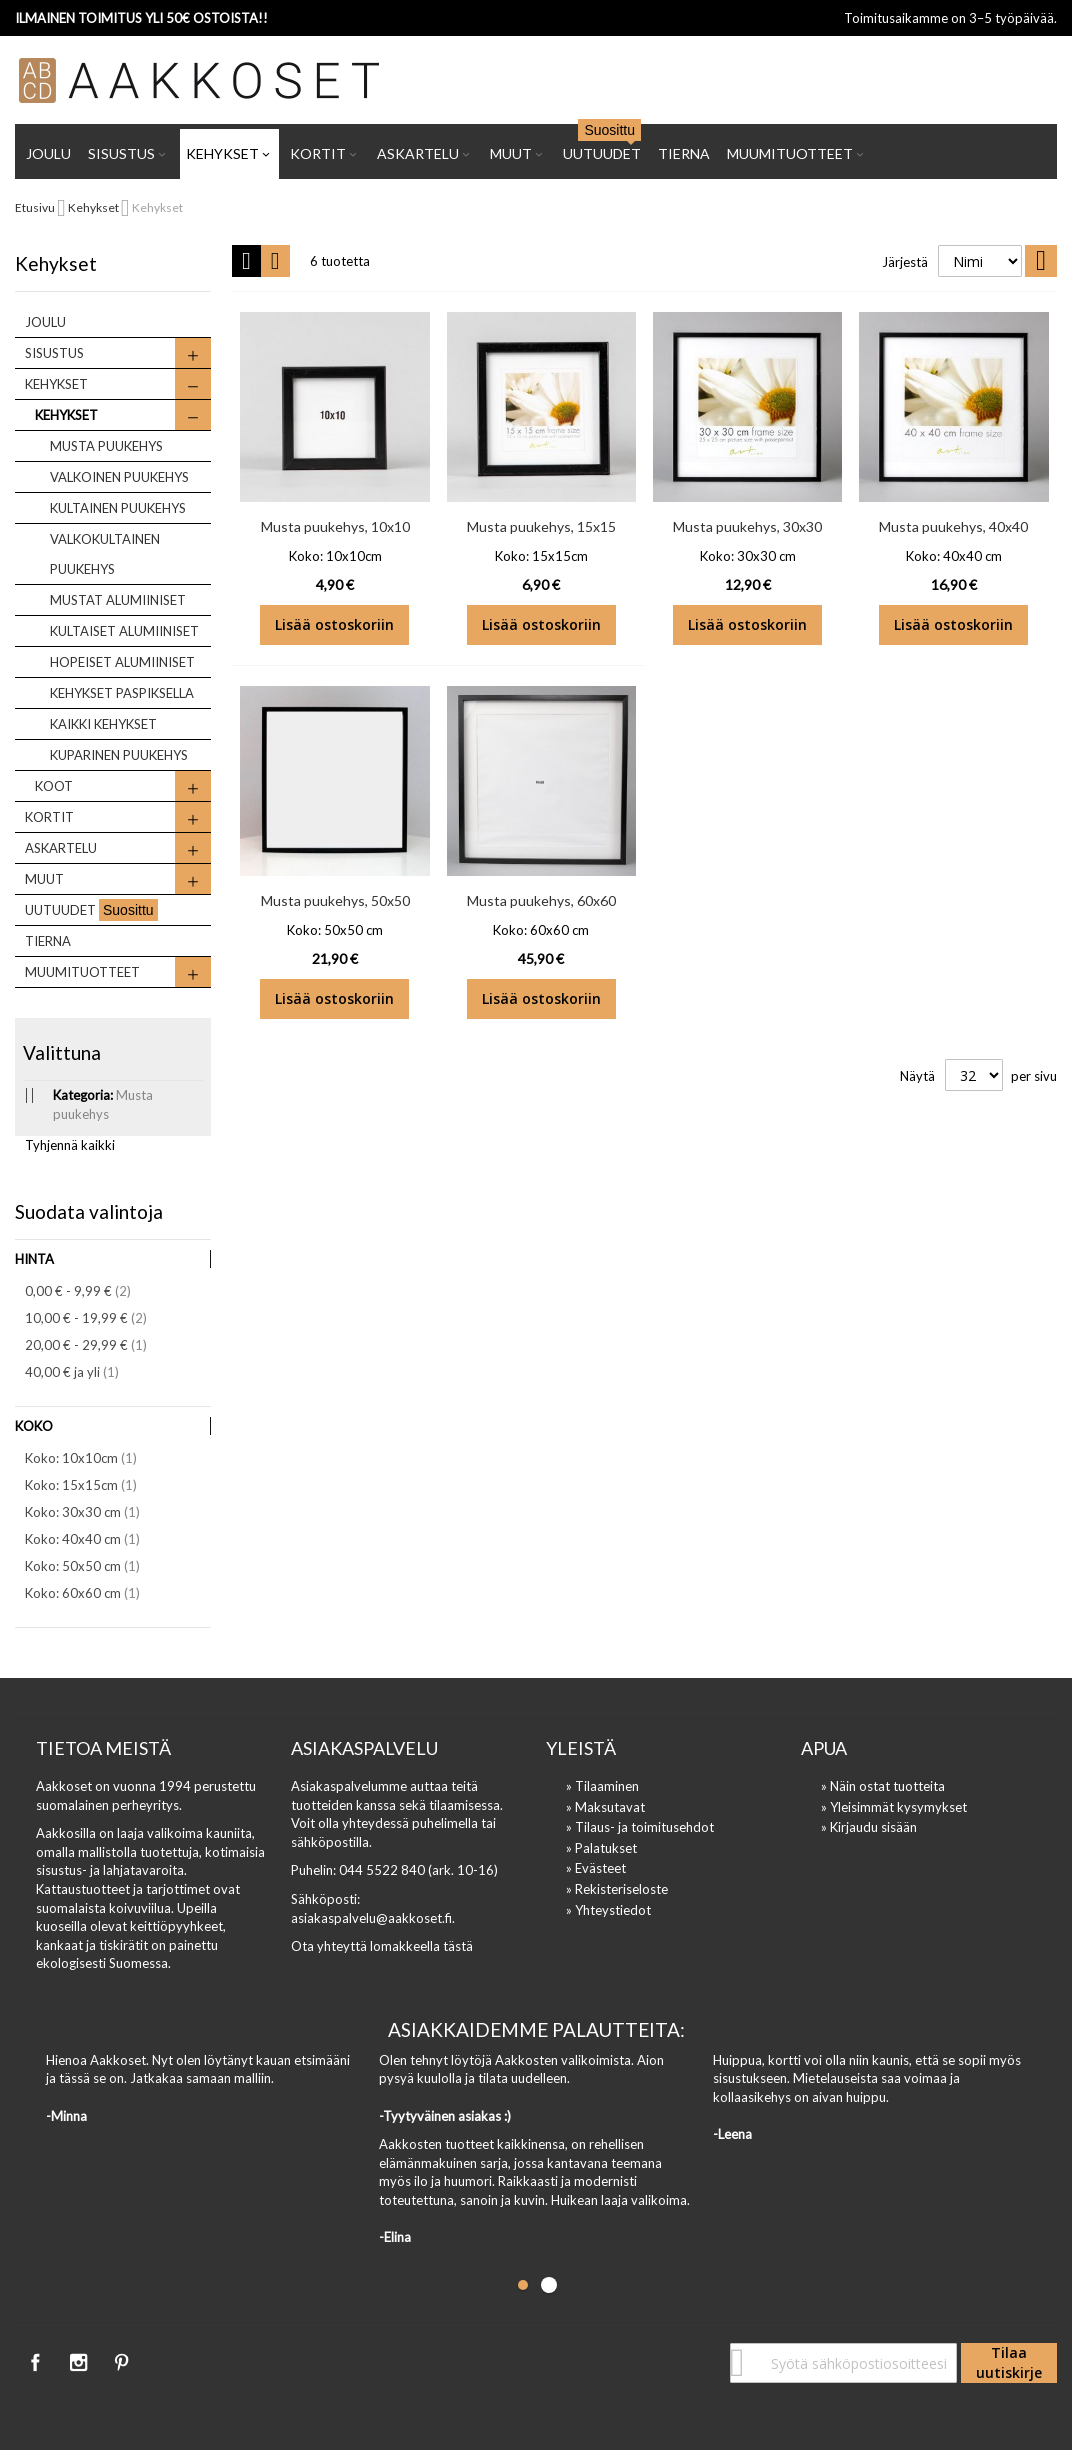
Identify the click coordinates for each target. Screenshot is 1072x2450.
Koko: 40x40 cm (96, 1538)
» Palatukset (601, 1848)
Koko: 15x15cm (94, 1484)
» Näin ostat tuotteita (883, 1786)
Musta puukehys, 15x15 (541, 526)
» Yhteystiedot (608, 1910)
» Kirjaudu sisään (869, 1827)
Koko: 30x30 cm (96, 1511)
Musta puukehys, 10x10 (335, 526)
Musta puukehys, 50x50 (335, 900)
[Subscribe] (1009, 2363)
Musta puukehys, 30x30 (747, 526)
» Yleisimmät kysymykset (894, 1807)
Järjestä (905, 262)
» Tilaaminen (602, 1786)
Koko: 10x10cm (94, 1457)
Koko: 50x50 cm (96, 1565)
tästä (458, 1946)
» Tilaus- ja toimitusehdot (640, 1827)
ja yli (85, 1371)
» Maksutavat (605, 1807)
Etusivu (36, 207)
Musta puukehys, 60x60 (541, 900)
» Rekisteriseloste (617, 1889)
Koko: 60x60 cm (96, 1592)
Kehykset (94, 207)
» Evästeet (596, 1868)
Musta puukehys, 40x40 (953, 526)
